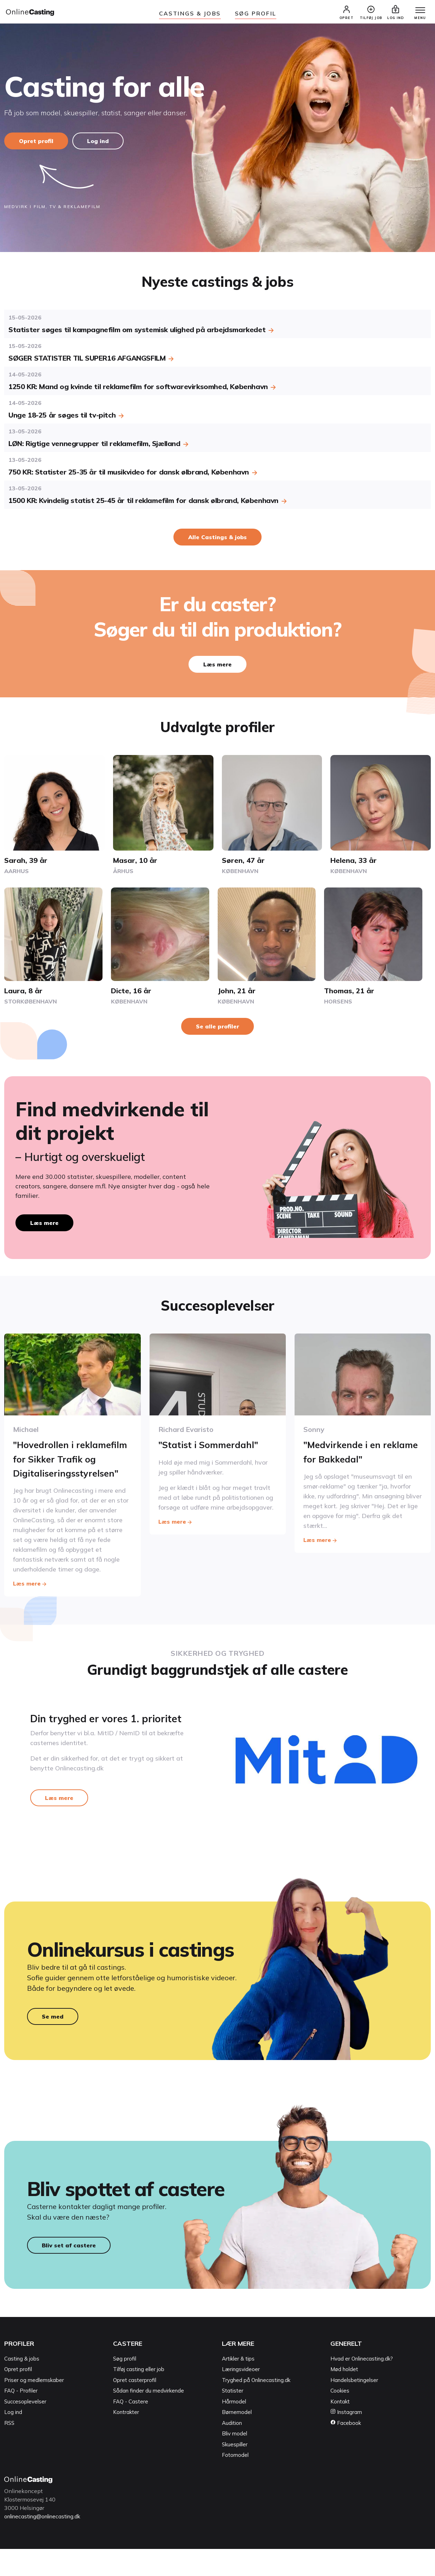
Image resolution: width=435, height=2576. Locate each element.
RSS (9, 2450)
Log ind (100, 145)
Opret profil (36, 145)
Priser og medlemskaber (34, 2407)
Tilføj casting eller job (138, 2396)
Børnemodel (237, 2439)
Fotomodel (235, 2482)
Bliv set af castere (69, 2272)
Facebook (345, 2450)
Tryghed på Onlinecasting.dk (256, 2407)
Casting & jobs (21, 2385)
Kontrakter (126, 2439)
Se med (53, 2038)
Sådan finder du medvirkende (148, 2418)
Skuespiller (235, 2471)
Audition (232, 2450)
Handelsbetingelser (354, 2407)
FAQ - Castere (130, 2428)
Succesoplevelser (25, 2428)
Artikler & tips (238, 2385)
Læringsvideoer (241, 2396)
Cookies (339, 2418)
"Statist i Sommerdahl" (213, 1448)
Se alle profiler (217, 1030)
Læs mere (217, 668)
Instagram (346, 2439)
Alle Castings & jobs (217, 541)
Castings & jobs (190, 13)
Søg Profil (255, 13)
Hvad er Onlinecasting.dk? (361, 2385)
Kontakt (340, 2428)
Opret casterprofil (134, 2407)
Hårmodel (234, 2428)
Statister (232, 2418)
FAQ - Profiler (21, 2418)
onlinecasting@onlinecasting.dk (45, 2543)
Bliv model (234, 2461)
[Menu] (417, 13)
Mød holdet (344, 2396)
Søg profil (124, 2385)
